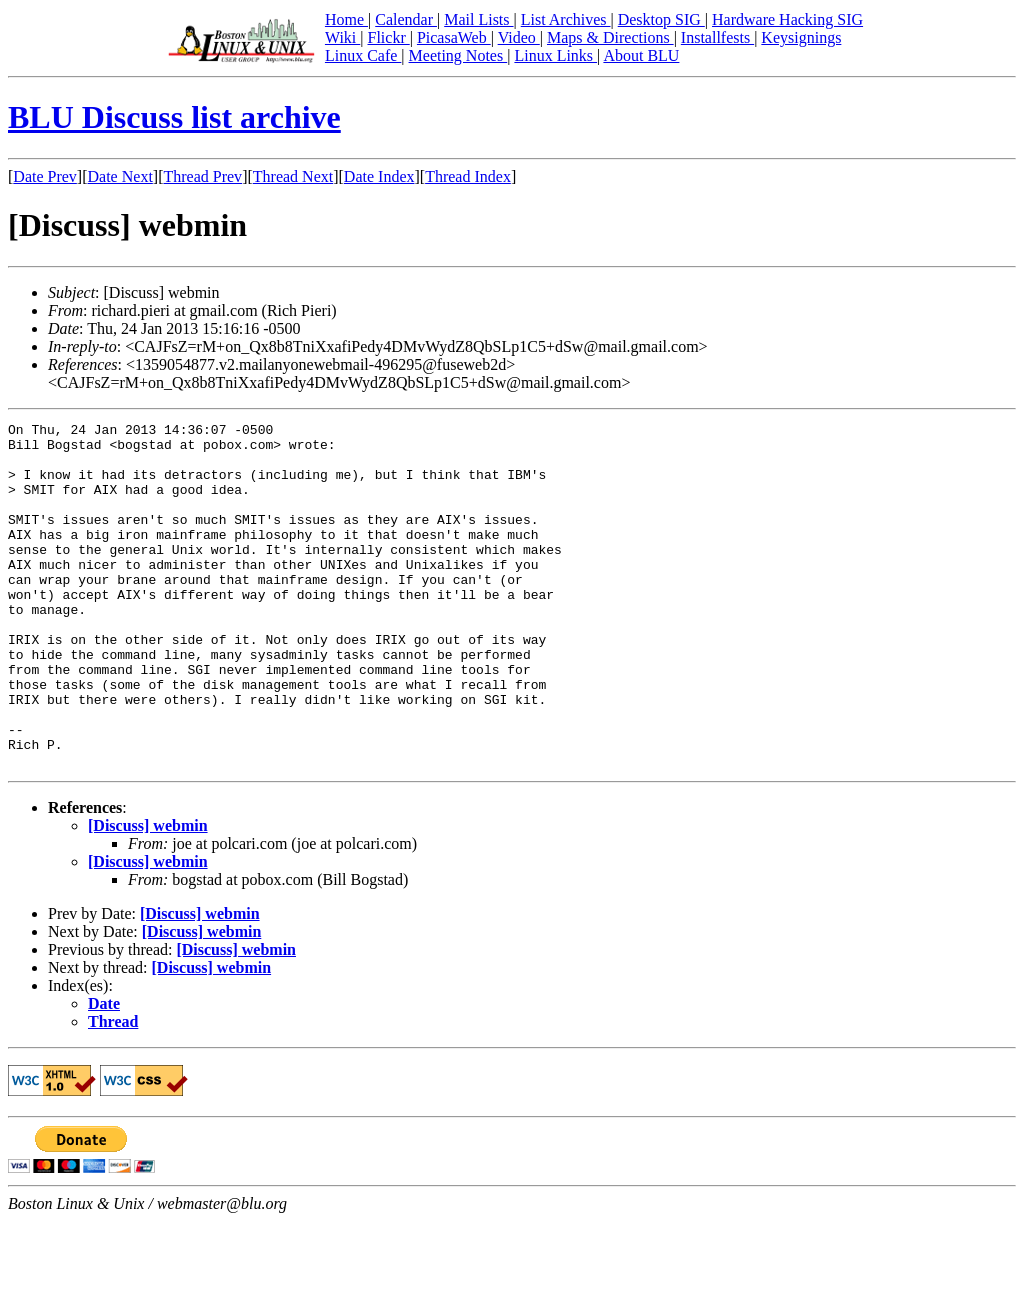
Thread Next (293, 176)
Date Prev (45, 176)
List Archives (566, 19)
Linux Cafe (363, 55)
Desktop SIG (661, 19)
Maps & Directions (610, 37)
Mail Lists (478, 19)
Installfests (717, 37)
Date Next (120, 176)
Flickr (388, 37)
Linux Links (555, 55)
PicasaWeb (454, 37)
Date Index (379, 176)
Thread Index (468, 176)
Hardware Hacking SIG (787, 19)
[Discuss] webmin (148, 894)
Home (346, 19)
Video (519, 37)
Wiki (342, 37)
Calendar (406, 19)
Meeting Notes (458, 55)
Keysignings (801, 37)
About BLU (641, 55)
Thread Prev (202, 176)
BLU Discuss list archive (174, 117)
